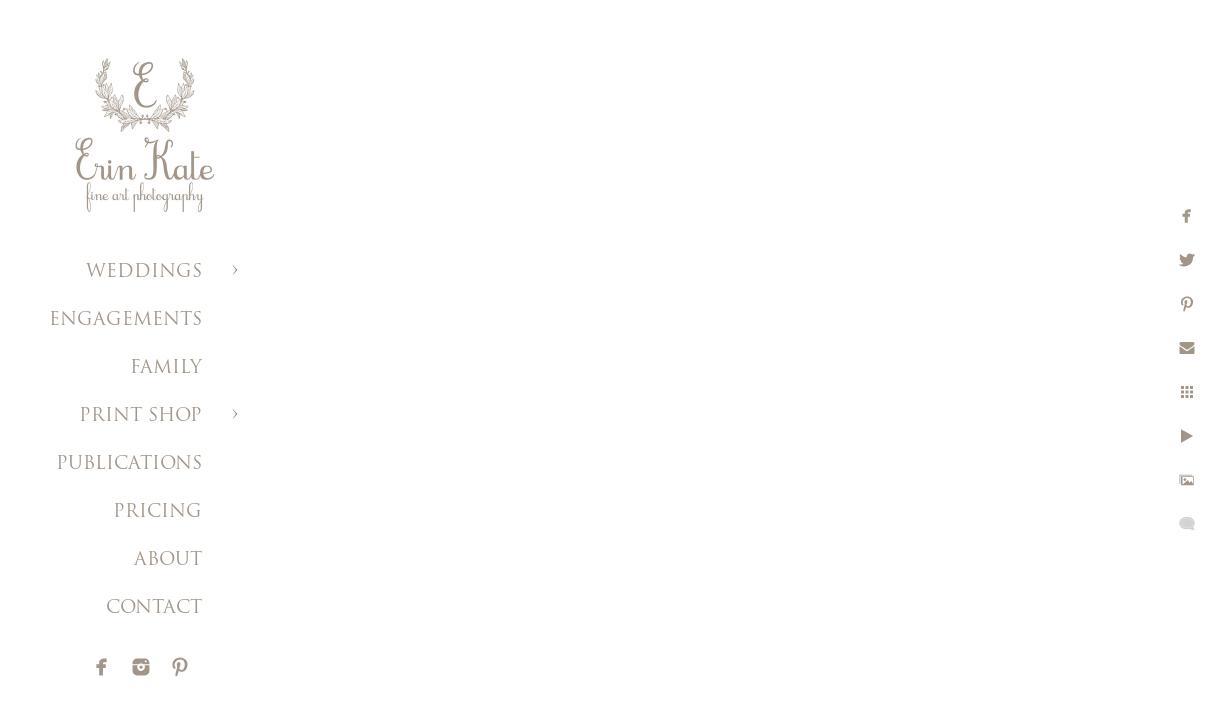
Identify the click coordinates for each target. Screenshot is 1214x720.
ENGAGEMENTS (125, 320)
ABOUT (168, 560)
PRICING (157, 512)
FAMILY (166, 368)
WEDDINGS (144, 272)
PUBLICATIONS (129, 464)
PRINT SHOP (140, 416)
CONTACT (154, 608)
